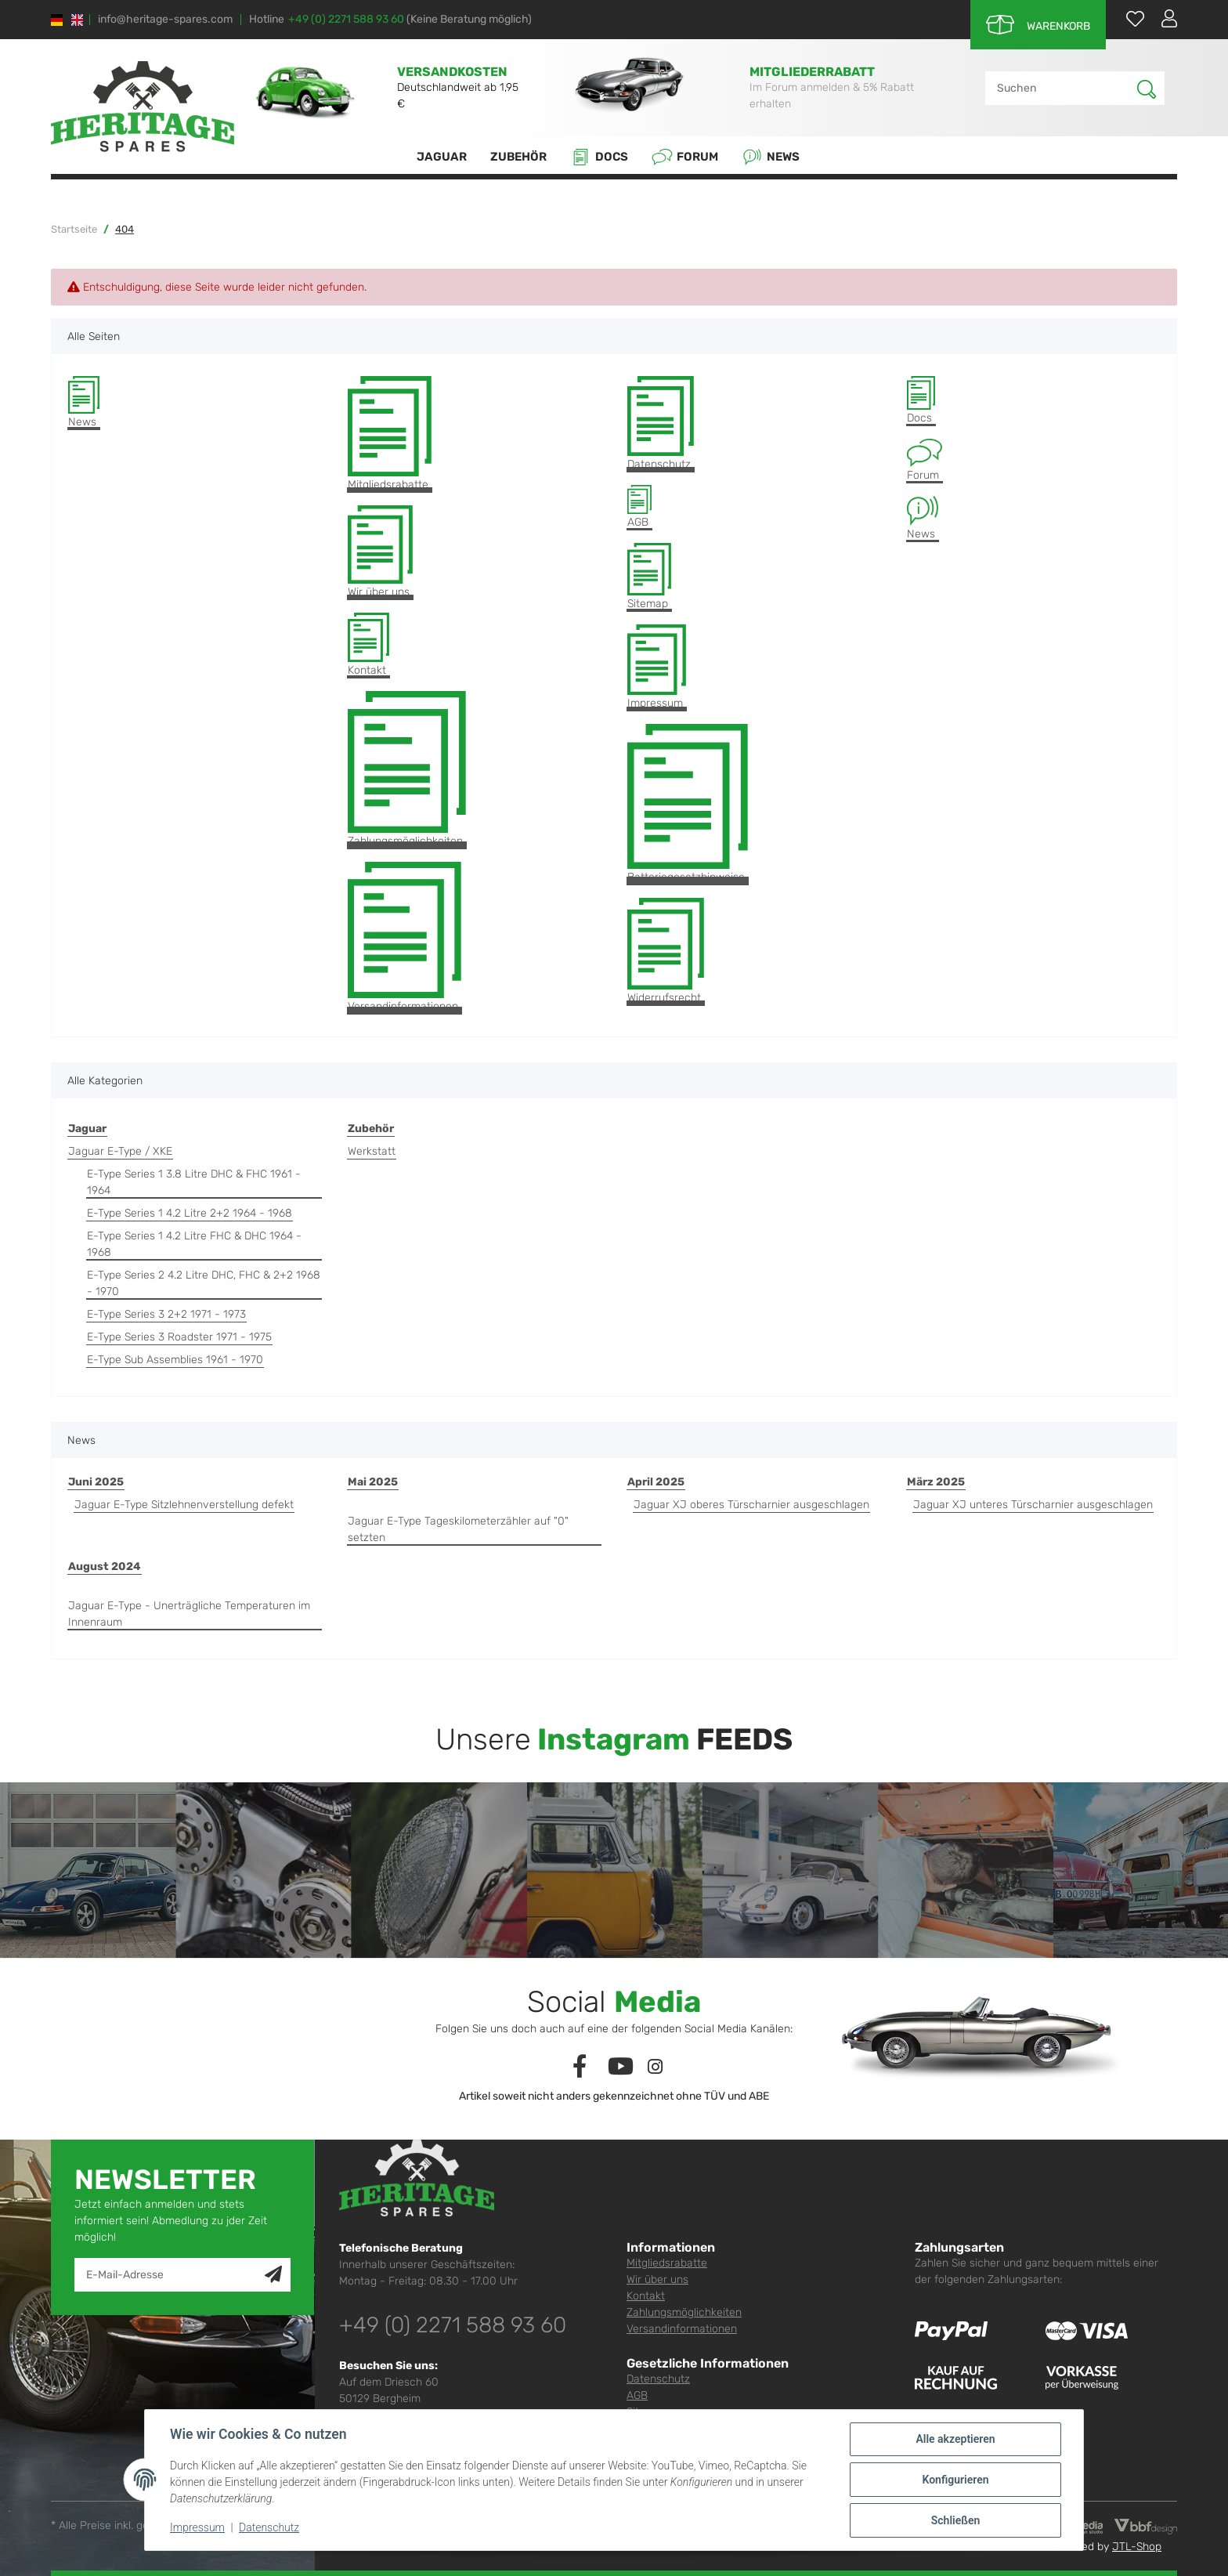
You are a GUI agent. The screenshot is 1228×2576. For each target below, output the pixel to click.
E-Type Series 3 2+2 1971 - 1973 (166, 1314)
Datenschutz (660, 423)
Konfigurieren (955, 2479)
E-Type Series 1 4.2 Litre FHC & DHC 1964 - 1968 (194, 1244)
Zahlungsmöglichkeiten (407, 769)
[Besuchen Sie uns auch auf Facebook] (580, 2067)
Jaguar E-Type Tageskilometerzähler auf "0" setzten (458, 1529)
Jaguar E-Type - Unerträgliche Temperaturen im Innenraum (189, 1614)
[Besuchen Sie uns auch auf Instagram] (655, 2067)
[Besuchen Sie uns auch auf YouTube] (621, 2067)
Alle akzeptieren (955, 2439)
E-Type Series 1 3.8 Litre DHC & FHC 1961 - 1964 (194, 1182)
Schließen (956, 2520)
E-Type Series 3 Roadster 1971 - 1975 (179, 1337)
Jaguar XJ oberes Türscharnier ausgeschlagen (751, 1504)
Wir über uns (380, 552)
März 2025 (936, 1482)
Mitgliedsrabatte (390, 433)
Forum (685, 157)
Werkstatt (371, 1151)
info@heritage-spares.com (165, 19)
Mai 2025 (373, 1482)
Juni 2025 (96, 1482)
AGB (639, 507)
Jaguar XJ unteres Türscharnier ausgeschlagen (1033, 1504)
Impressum (656, 667)
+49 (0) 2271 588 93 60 (346, 19)
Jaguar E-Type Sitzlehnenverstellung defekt (184, 1504)
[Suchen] (1061, 88)
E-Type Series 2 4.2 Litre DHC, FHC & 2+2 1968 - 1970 (203, 1283)
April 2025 (655, 1482)
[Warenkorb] (1038, 24)
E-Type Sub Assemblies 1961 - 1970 (175, 1359)
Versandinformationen (404, 937)
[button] (1163, 18)
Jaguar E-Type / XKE (120, 1151)
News (771, 157)
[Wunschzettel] (1127, 18)
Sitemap (649, 576)
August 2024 (104, 1566)
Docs (599, 157)
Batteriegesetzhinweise (687, 804)
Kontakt (368, 645)
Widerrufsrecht (665, 951)
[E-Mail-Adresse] (169, 2275)
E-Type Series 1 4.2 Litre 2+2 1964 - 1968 (189, 1213)
